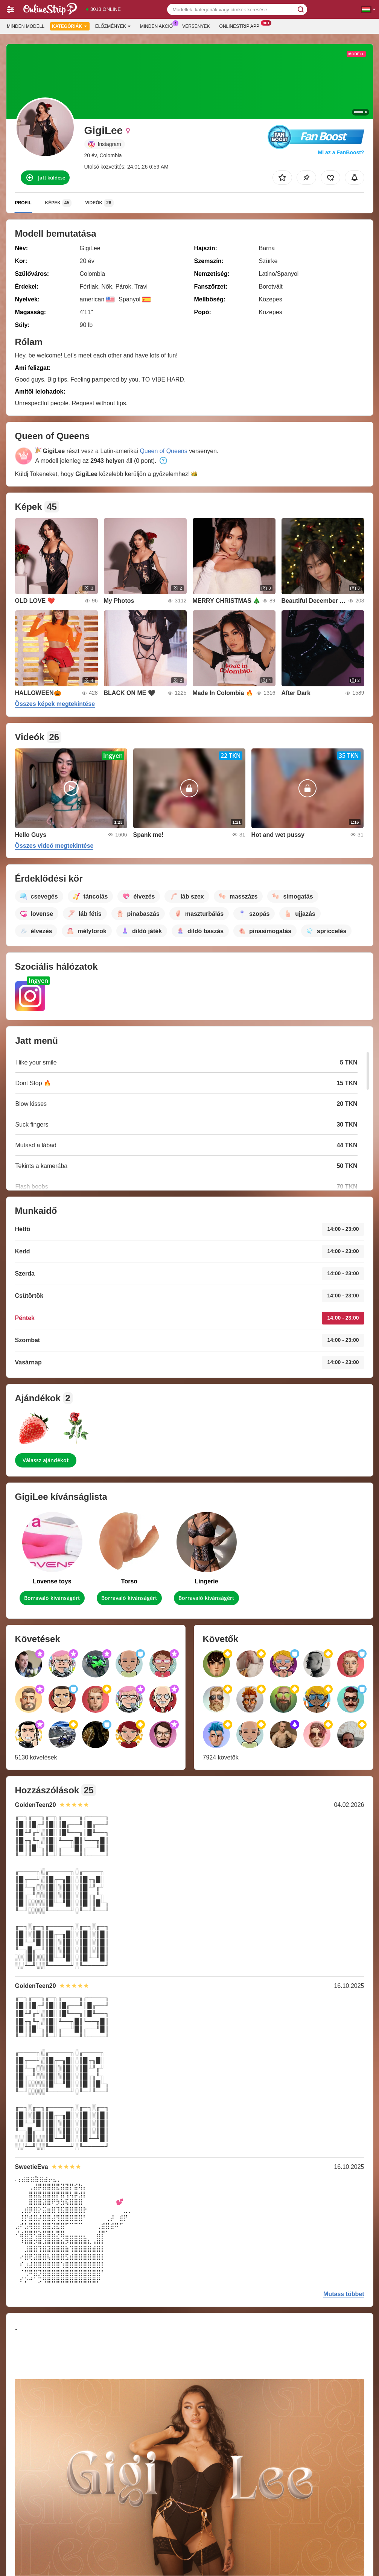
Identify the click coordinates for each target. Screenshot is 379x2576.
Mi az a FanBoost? (341, 152)
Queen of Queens (163, 451)
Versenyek (196, 26)
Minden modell (25, 26)
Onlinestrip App (241, 25)
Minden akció (158, 25)
